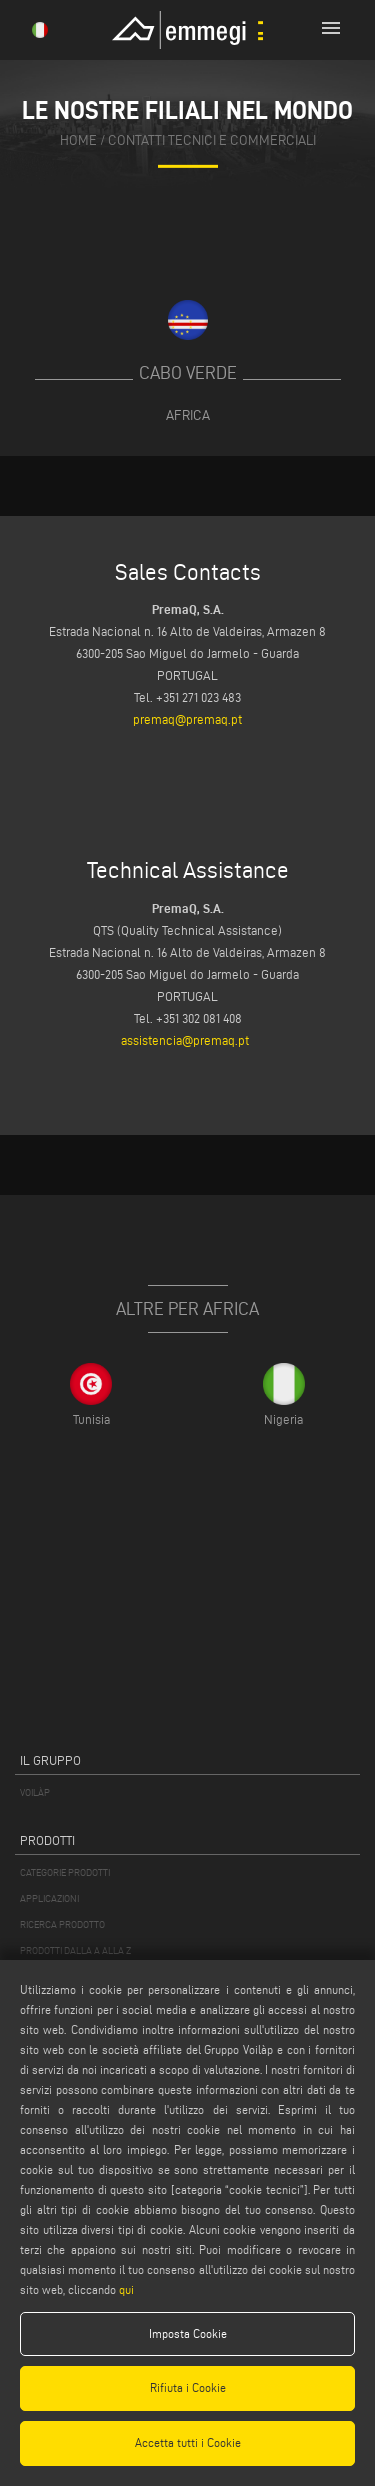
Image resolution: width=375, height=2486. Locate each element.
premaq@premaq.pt (187, 719)
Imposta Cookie (188, 2333)
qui (126, 2289)
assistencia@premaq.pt (185, 1040)
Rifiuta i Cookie (188, 2387)
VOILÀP (35, 1792)
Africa (188, 415)
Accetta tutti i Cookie (188, 2442)
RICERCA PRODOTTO (62, 1924)
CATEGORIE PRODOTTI (65, 1872)
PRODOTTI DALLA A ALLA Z (75, 1950)
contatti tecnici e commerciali (212, 139)
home (78, 139)
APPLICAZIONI (49, 1898)
